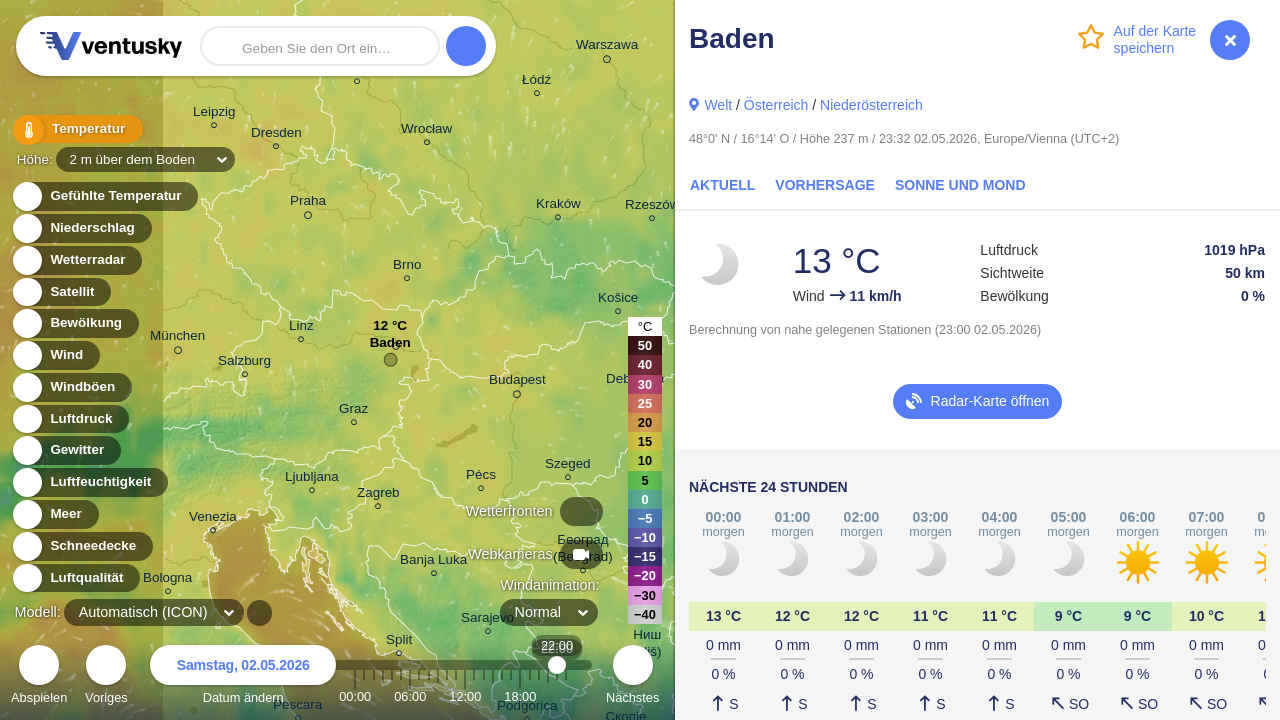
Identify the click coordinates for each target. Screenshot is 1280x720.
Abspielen (39, 677)
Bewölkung (74, 323)
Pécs (481, 477)
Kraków (558, 206)
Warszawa (607, 48)
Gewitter (65, 450)
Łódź (536, 82)
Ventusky (108, 46)
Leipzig (214, 114)
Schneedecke (81, 546)
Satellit (61, 292)
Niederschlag (81, 228)
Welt (718, 105)
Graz (353, 411)
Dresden (276, 135)
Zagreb (378, 495)
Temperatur (75, 129)
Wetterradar (76, 260)
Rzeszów (652, 207)
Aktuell (722, 185)
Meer (54, 514)
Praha (308, 204)
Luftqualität (75, 578)
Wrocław (426, 131)
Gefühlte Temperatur (104, 196)
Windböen (71, 387)
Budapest (517, 383)
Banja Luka (433, 562)
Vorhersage (825, 185)
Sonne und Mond (960, 185)
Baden (390, 347)
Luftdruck (69, 419)
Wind (55, 355)
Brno (407, 267)
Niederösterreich (871, 105)
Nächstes (632, 677)
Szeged (568, 466)
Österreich (776, 105)
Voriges (106, 677)
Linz (301, 328)
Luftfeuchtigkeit (89, 482)
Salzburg (244, 363)
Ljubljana (312, 479)
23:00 (566, 696)
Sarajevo (487, 620)
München (177, 339)
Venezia (213, 519)
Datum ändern (243, 677)
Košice (618, 300)
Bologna (167, 580)
